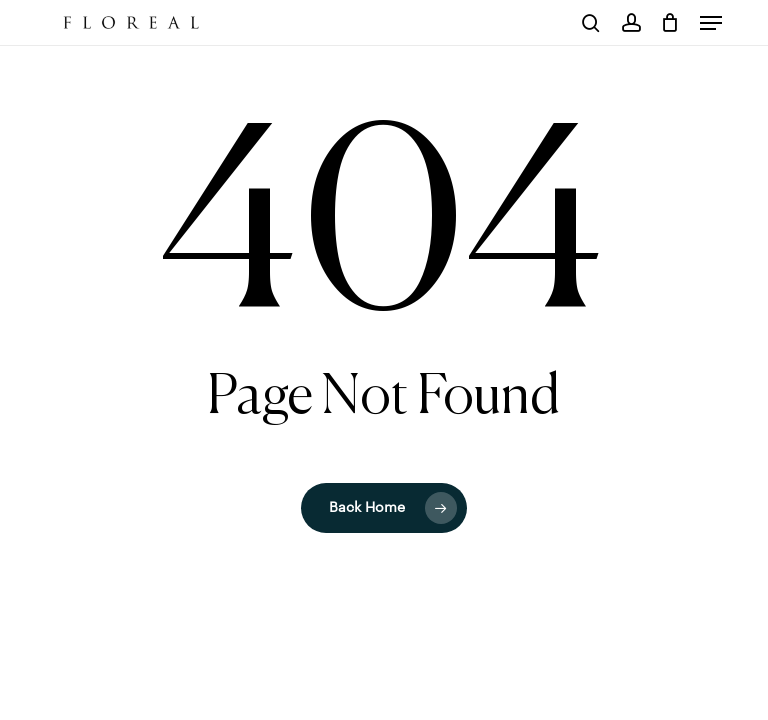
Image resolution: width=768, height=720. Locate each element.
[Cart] (670, 22)
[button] (711, 23)
